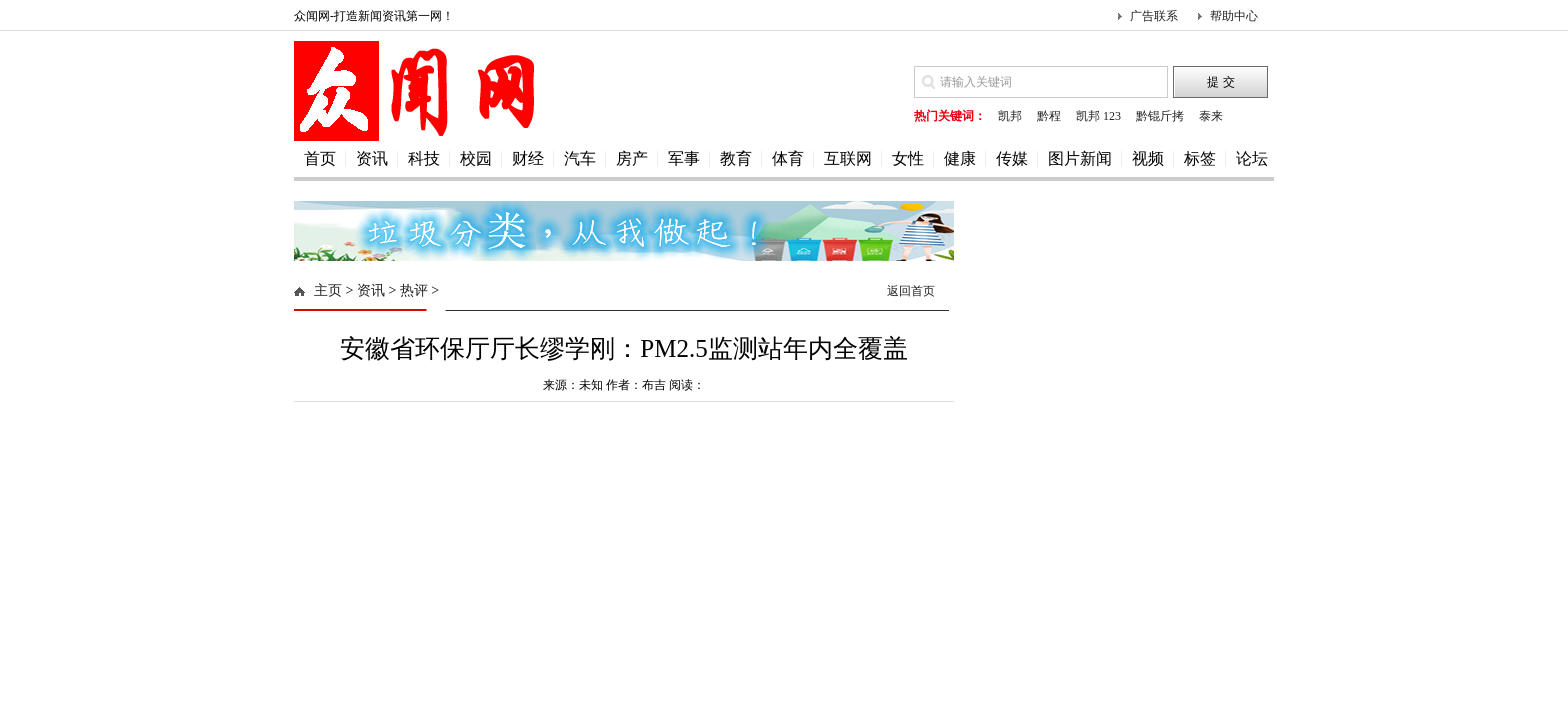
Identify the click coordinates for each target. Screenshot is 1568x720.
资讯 (372, 158)
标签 (1200, 158)
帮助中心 (1234, 16)
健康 (960, 158)
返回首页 (911, 291)
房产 (632, 158)
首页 (320, 158)
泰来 (1211, 116)
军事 (684, 158)
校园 (476, 158)
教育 (736, 158)
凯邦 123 (1098, 116)
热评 (414, 290)
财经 (528, 158)
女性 (908, 158)
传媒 (1012, 158)
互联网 (848, 158)
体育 (788, 158)
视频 (1148, 158)
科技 (424, 158)
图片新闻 (1080, 158)
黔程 (1049, 116)
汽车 (580, 158)
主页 (328, 290)
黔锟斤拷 (1160, 116)
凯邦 (1010, 116)
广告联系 (1154, 16)
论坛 (1252, 158)
